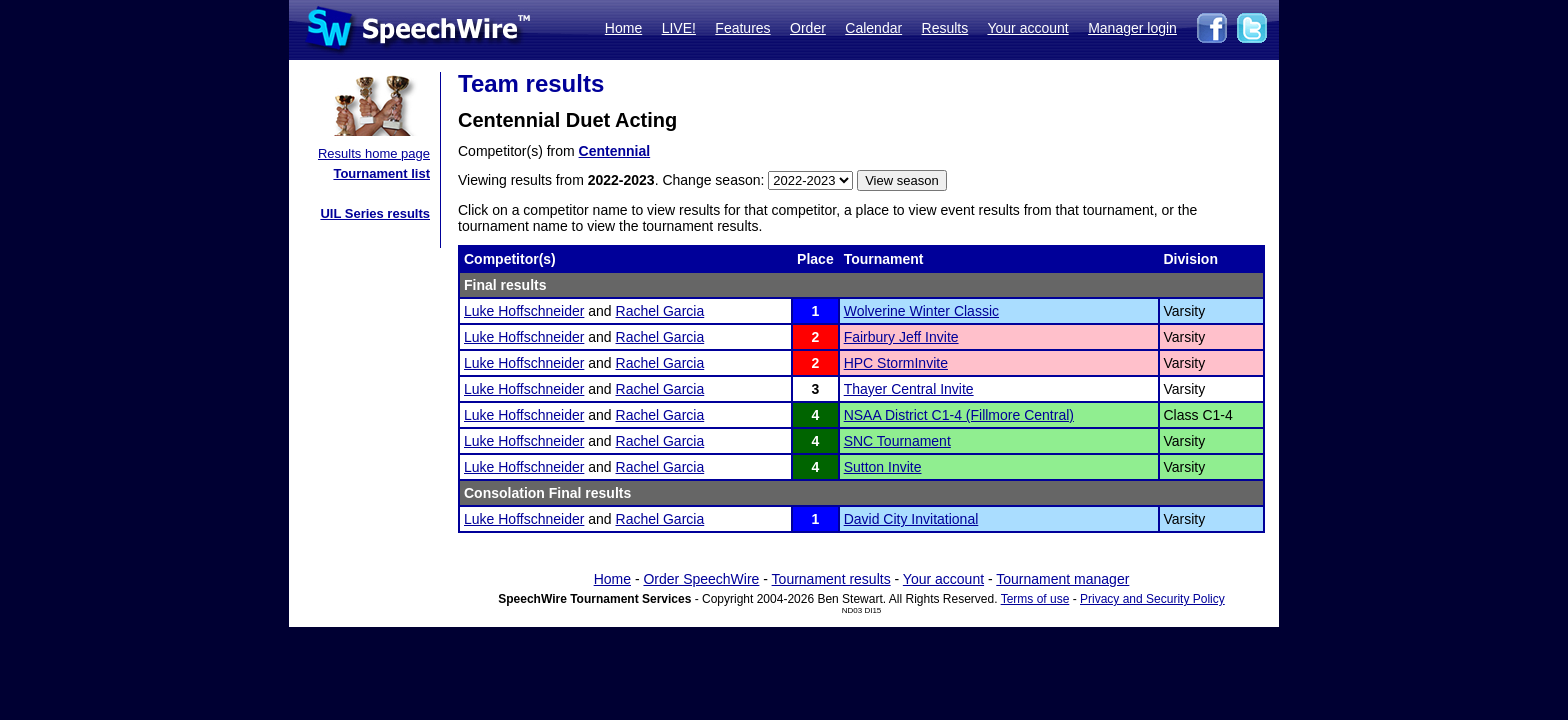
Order (808, 28)
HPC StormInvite (896, 363)
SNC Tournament (897, 441)
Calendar (873, 28)
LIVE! (679, 28)
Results (945, 28)
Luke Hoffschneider (524, 311)
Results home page (374, 153)
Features (742, 28)
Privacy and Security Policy (1152, 599)
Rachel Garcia (660, 311)
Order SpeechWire (701, 579)
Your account (1027, 28)
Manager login (1132, 28)
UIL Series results (375, 213)
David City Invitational (911, 519)
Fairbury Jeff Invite (901, 337)
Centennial (615, 151)
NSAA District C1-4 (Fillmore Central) (959, 415)
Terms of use (1035, 599)
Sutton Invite (883, 467)
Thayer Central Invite (909, 389)
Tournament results (831, 579)
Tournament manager (1062, 579)
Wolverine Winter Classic (921, 311)
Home (623, 28)
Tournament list (381, 173)
